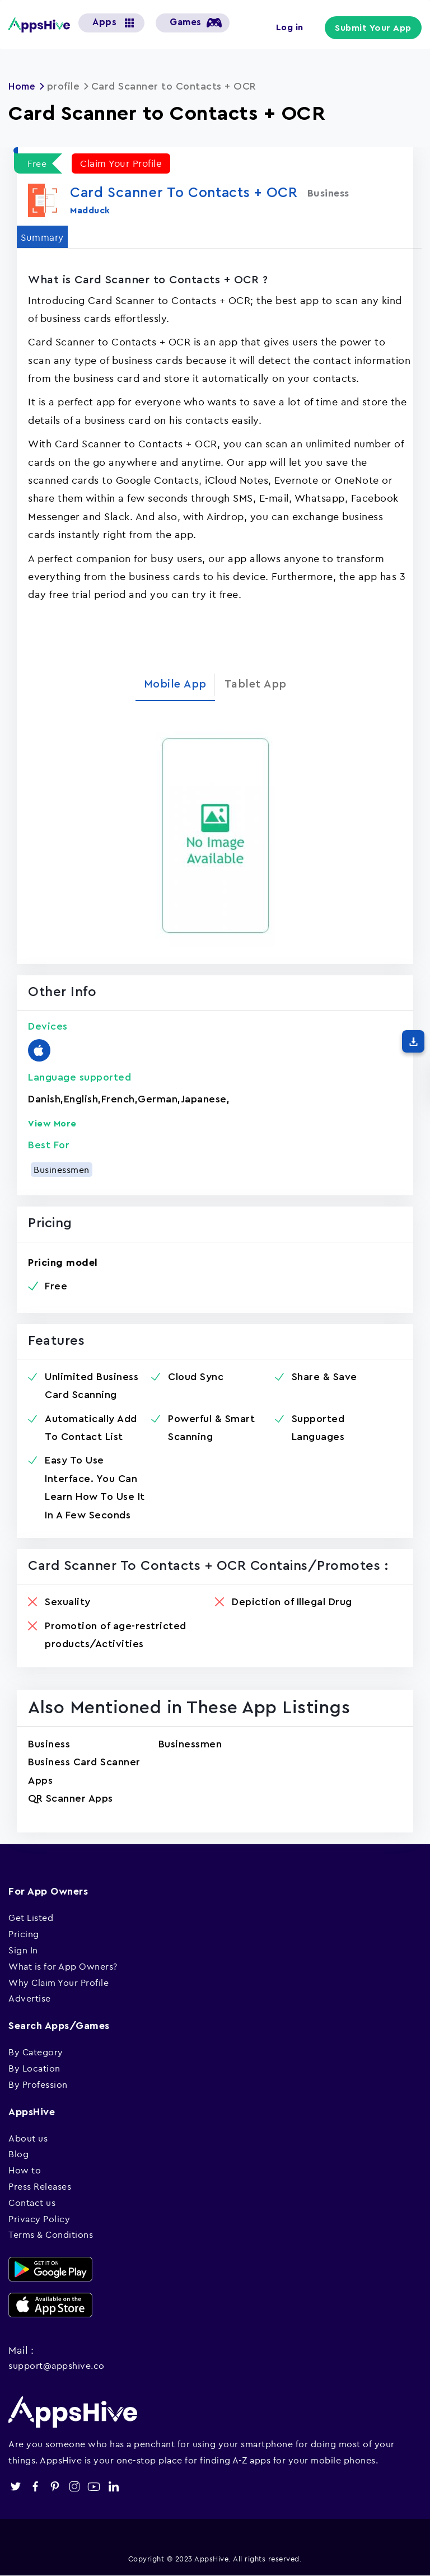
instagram (74, 2486)
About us (28, 2137)
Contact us (31, 2202)
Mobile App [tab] (175, 683)
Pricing (23, 1933)
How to (24, 2170)
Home (23, 86)
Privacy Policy (39, 2218)
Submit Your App (375, 28)
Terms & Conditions (50, 2234)
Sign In (23, 1949)
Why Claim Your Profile (58, 1982)
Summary (44, 236)
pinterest (55, 2486)
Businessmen (62, 1169)
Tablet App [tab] (256, 683)
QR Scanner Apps (70, 1798)
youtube (94, 2486)
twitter (15, 2486)
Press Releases (39, 2185)
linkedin (113, 2486)
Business (49, 1743)
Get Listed (30, 1917)
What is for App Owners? (63, 1965)
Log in (293, 26)
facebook (35, 2486)
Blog (18, 2153)
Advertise (29, 1998)
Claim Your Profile (123, 163)
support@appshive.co (56, 2365)
